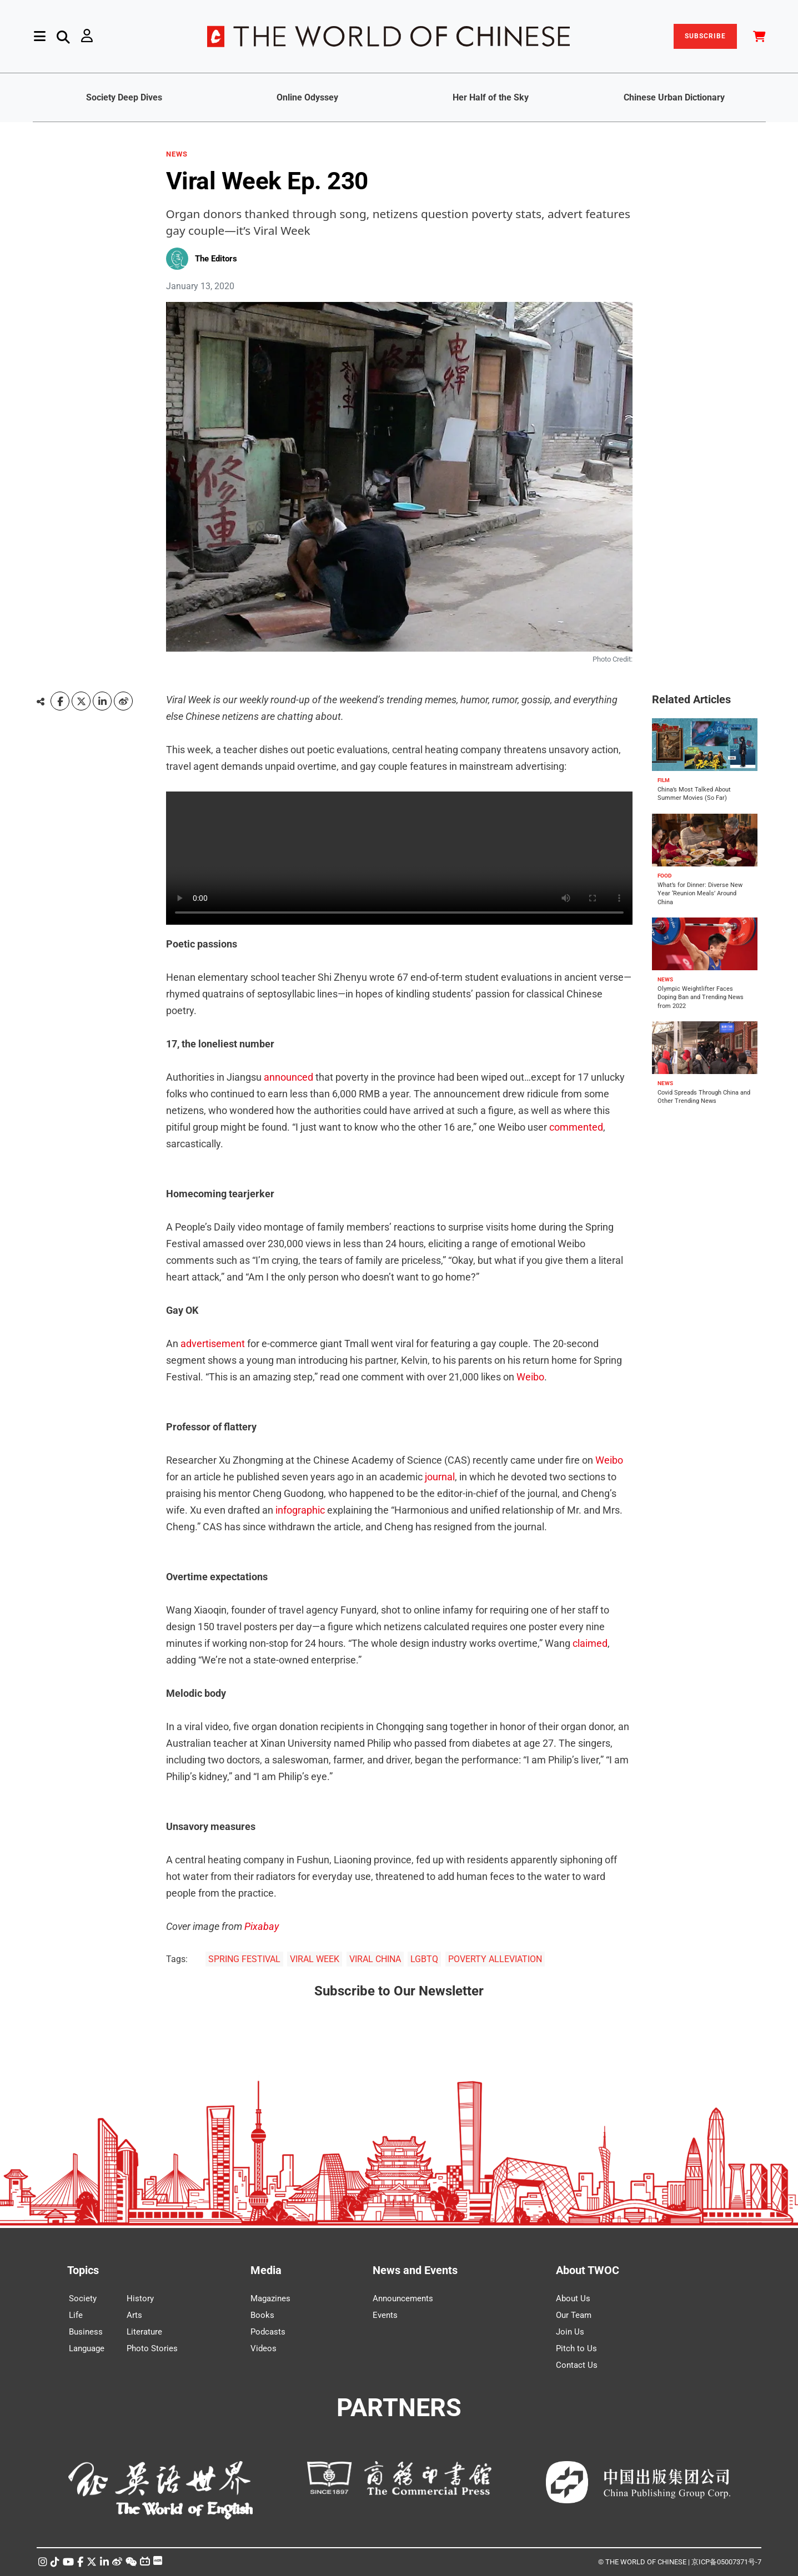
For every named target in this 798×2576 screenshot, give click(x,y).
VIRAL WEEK (314, 1959)
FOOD (665, 876)
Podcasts (267, 2332)
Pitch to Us (576, 2348)
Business (86, 2332)
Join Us (570, 2332)
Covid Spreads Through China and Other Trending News (704, 1097)
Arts (134, 2315)
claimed (590, 1643)
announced (288, 1077)
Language (86, 2348)
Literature (144, 2332)
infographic (301, 1510)
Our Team (573, 2315)
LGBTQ (424, 1959)
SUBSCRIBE (705, 36)
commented (576, 1127)
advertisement (212, 1343)
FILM (664, 780)
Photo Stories (152, 2348)
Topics (83, 2270)
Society (83, 2298)
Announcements (403, 2298)
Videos (263, 2348)
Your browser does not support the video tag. (399, 858)
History (140, 2298)
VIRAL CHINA (375, 1959)
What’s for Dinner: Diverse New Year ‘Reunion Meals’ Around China (700, 893)
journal (440, 1477)
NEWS (177, 154)
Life (76, 2315)
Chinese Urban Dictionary (674, 97)
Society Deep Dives (124, 97)
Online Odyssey (307, 97)
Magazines (270, 2298)
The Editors (216, 259)
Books (262, 2315)
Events (385, 2315)
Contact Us (577, 2365)
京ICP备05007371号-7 (726, 2562)
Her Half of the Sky (491, 97)
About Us (573, 2298)
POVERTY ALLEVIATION (495, 1959)
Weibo (530, 1377)
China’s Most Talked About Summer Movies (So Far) (694, 793)
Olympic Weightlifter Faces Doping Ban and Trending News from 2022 (701, 997)
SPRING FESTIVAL (244, 1959)
